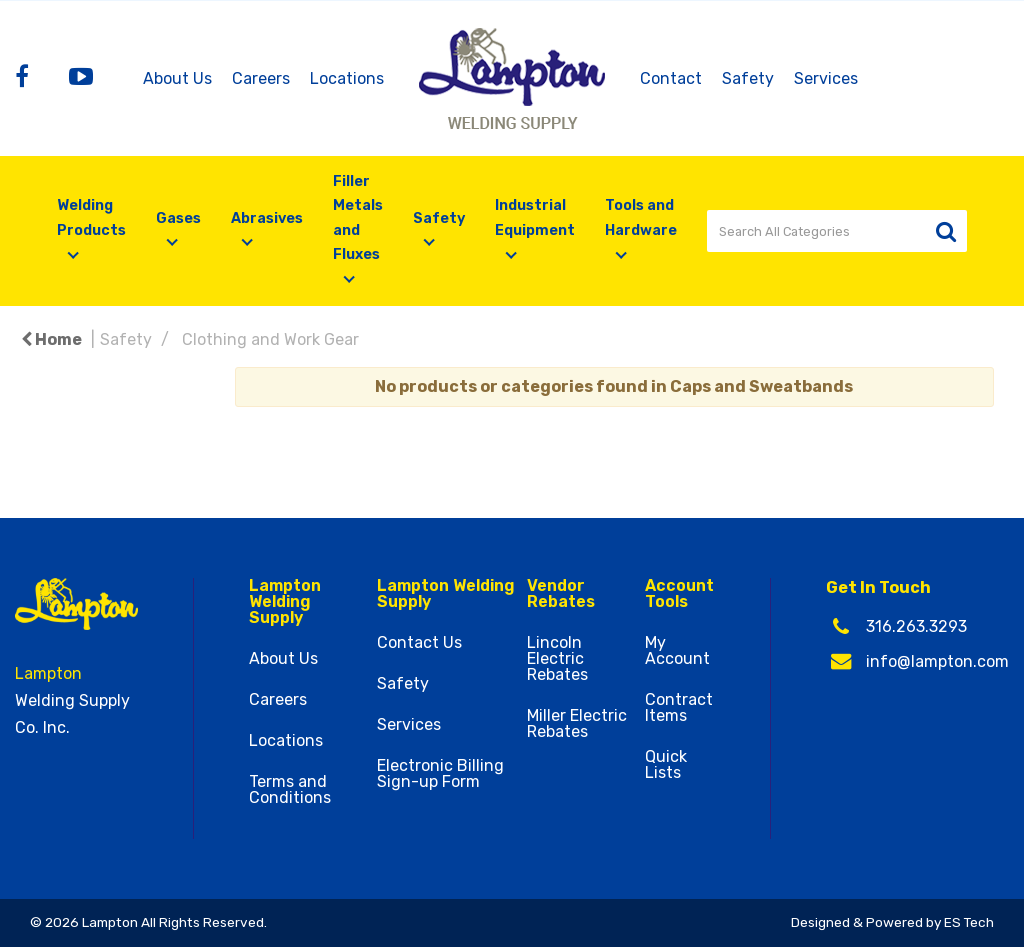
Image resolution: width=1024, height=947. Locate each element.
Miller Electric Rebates (577, 724)
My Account (677, 651)
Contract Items (679, 708)
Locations (347, 78)
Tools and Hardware (641, 217)
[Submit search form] (945, 231)
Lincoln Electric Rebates (557, 659)
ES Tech (969, 922)
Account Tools (679, 594)
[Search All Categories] (837, 231)
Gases (178, 218)
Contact (671, 78)
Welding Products (91, 217)
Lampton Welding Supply (285, 602)
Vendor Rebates (561, 594)
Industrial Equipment (535, 217)
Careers (261, 78)
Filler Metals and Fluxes (358, 218)
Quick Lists (666, 765)
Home (51, 339)
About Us (177, 78)
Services (826, 78)
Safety (748, 78)
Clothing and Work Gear (270, 339)
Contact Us (419, 643)
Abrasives (267, 218)
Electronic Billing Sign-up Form (440, 774)
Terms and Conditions (290, 790)
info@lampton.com (937, 661)
